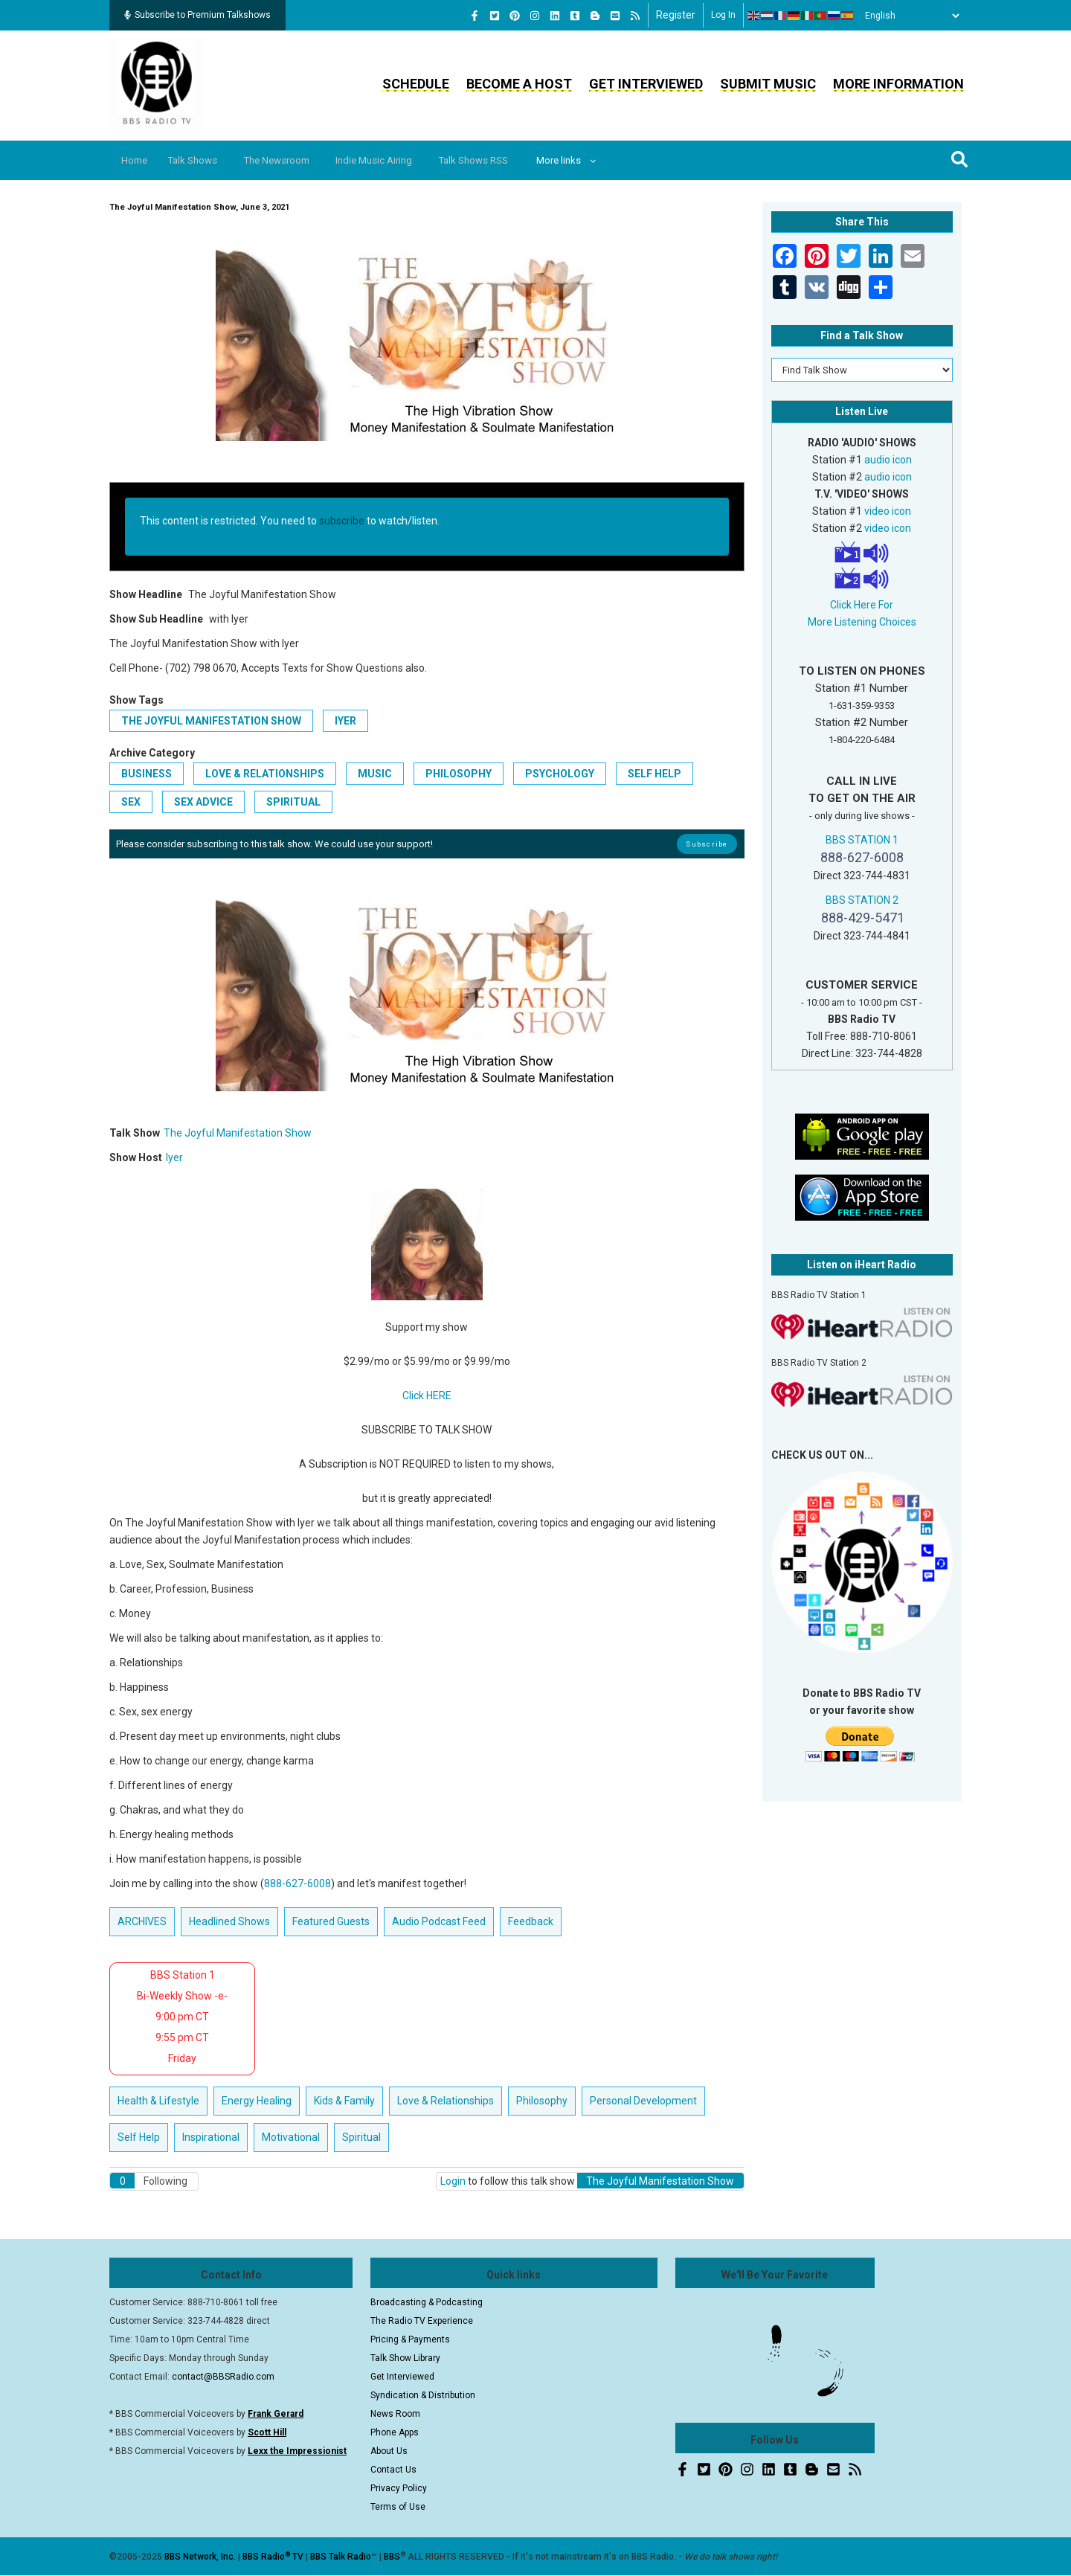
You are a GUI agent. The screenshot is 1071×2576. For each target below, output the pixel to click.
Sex (131, 802)
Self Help (654, 774)
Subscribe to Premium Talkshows (197, 15)
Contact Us (393, 2469)
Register (675, 15)
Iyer (345, 721)
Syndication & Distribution (422, 2395)
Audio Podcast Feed (439, 1921)
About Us (389, 2451)
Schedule (415, 83)
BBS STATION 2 (862, 900)
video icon (887, 511)
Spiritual (293, 802)
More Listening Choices (862, 622)
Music (375, 774)
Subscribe (706, 844)
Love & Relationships (264, 774)
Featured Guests (331, 1921)
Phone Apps (394, 2432)
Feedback (530, 1921)
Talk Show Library (405, 2358)
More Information (898, 83)
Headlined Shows (229, 1921)
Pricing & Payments (410, 2339)
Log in (723, 15)
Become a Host (519, 83)
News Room (395, 2414)
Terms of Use (397, 2507)
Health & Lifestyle (158, 2101)
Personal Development (643, 2101)
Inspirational (210, 2137)
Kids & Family (344, 2101)
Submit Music (768, 83)
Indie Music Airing (396, 160)
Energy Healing (257, 2101)
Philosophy (458, 774)
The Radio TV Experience (421, 2321)
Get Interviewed (646, 83)
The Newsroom (291, 160)
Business (146, 774)
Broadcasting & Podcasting (426, 2302)
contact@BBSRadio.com (223, 2376)
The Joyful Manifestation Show (211, 721)
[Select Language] (908, 16)
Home (137, 160)
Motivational (291, 2137)
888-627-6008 (297, 1883)
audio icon (888, 460)
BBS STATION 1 (862, 840)
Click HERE (426, 1395)
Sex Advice (203, 802)
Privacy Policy (398, 2488)
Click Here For (861, 605)
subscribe (341, 521)
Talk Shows (200, 160)
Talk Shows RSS (502, 160)
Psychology (559, 774)
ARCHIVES (142, 1921)
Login (453, 2181)
